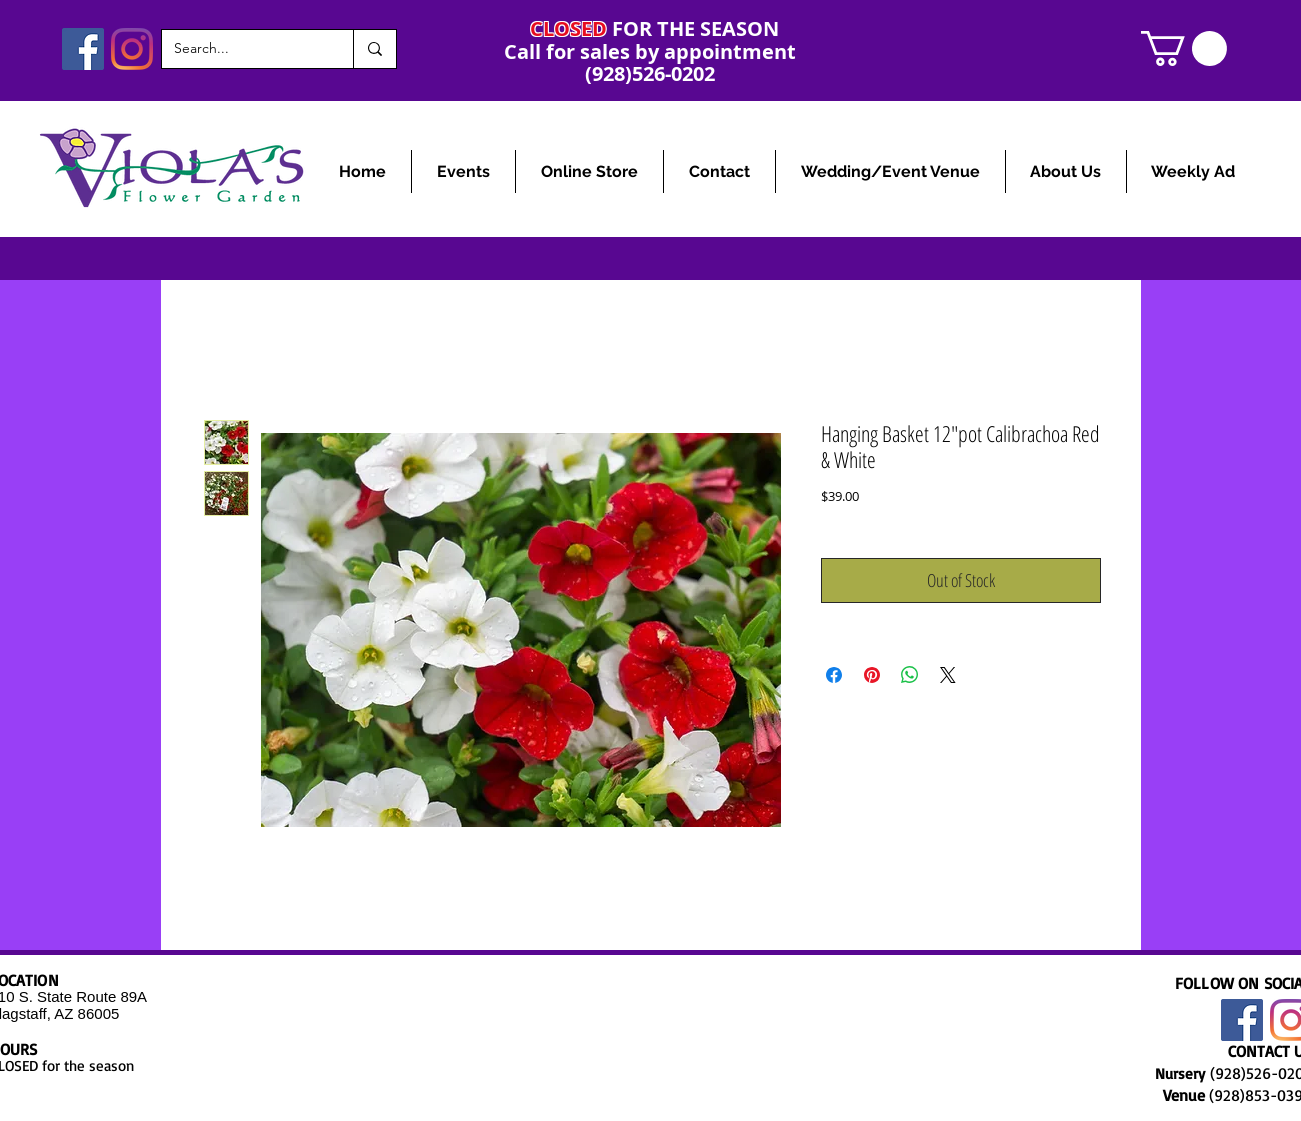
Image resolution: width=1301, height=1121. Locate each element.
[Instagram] (132, 49)
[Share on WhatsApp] (910, 675)
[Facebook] (83, 49)
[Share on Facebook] (834, 675)
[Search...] (242, 49)
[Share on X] (948, 675)
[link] (1184, 48)
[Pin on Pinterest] (872, 675)
